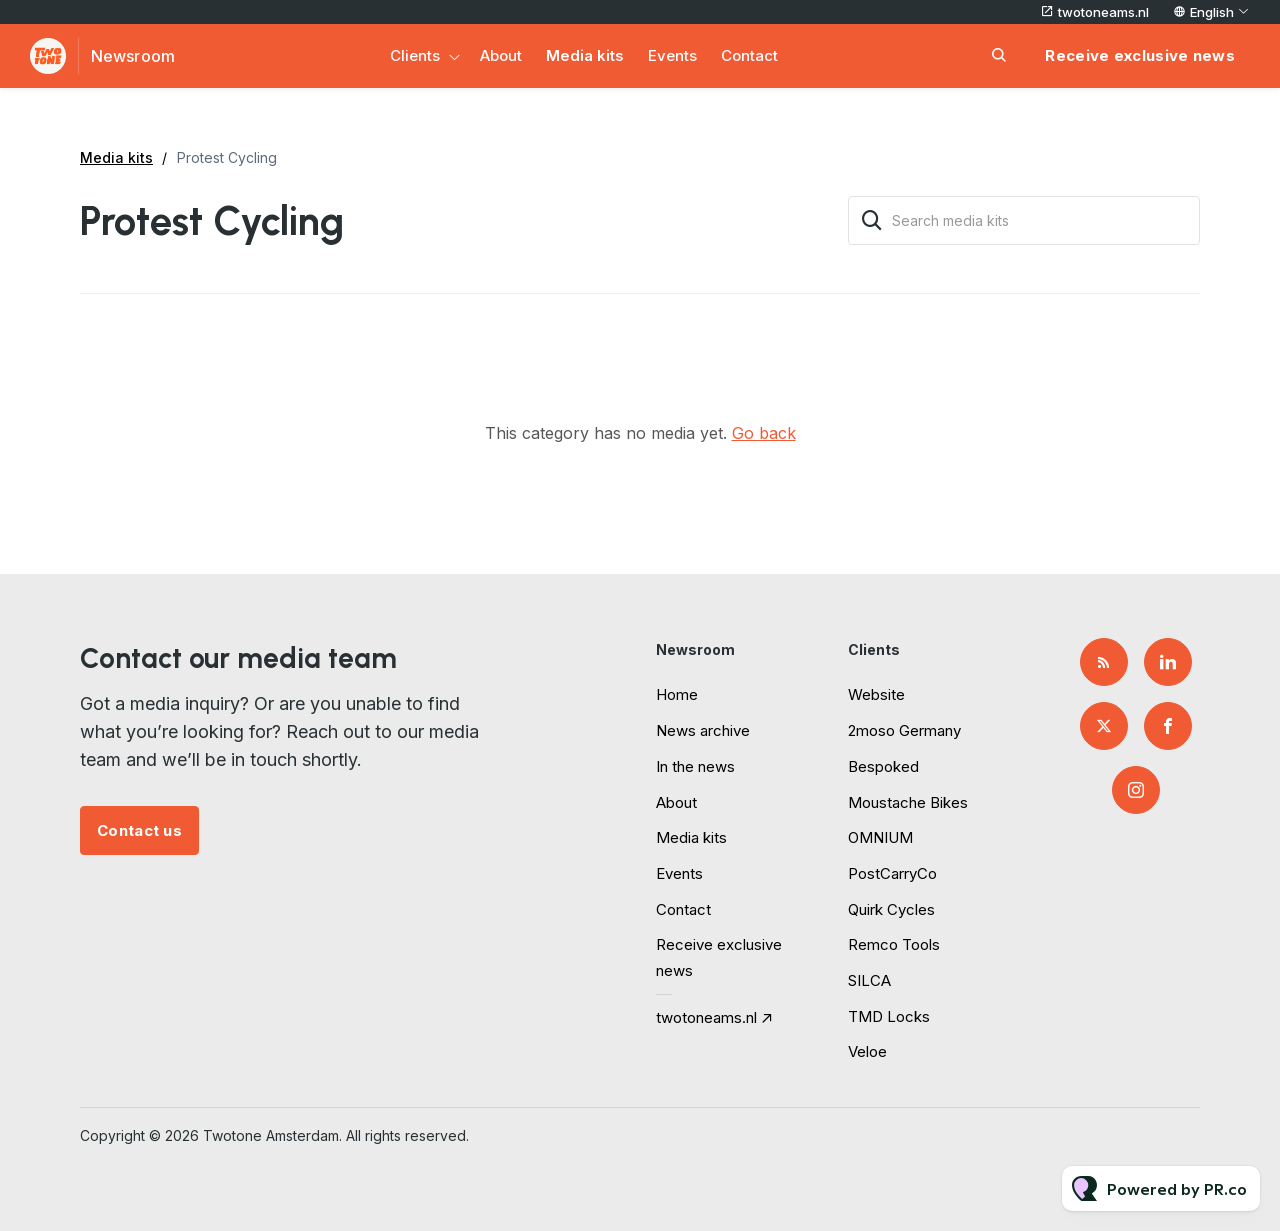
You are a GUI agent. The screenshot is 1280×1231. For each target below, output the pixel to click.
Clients (415, 55)
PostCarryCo (892, 873)
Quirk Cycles (891, 909)
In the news (695, 766)
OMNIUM (880, 837)
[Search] (872, 220)
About (501, 55)
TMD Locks (889, 1016)
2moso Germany (904, 730)
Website (876, 694)
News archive (703, 730)
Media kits (585, 55)
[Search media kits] (1024, 220)
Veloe (867, 1051)
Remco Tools (894, 944)
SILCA (869, 980)
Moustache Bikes (908, 802)
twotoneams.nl (1103, 12)
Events (672, 55)
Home (677, 694)
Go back (764, 433)
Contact (749, 55)
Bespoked (883, 766)
